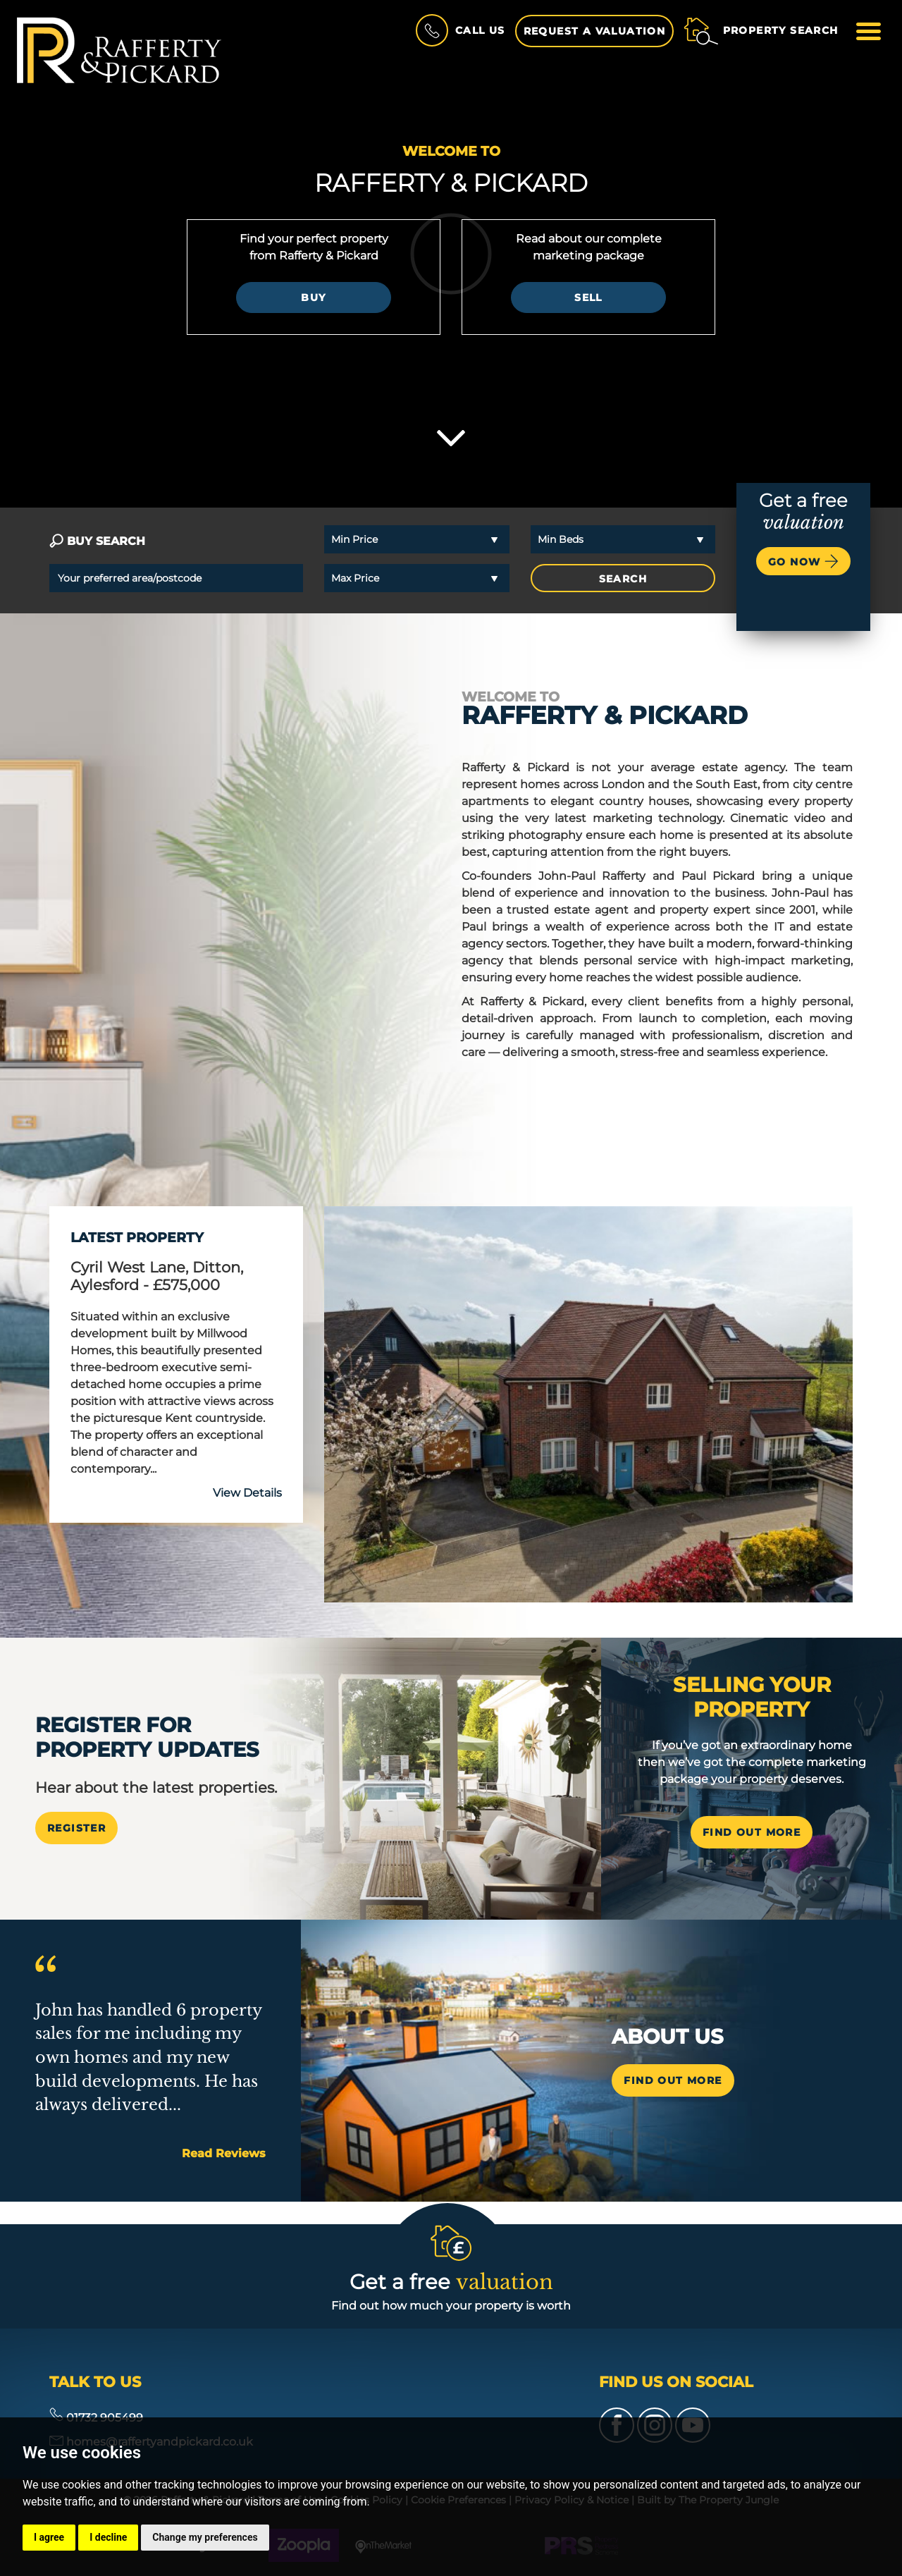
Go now (803, 561)
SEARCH (623, 578)
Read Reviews (224, 2153)
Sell (588, 297)
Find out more (673, 2080)
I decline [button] (108, 2537)
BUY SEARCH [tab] (97, 541)
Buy (313, 297)
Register (76, 1828)
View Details (247, 1492)
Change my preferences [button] (204, 2537)
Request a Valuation (595, 31)
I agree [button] (49, 2537)
